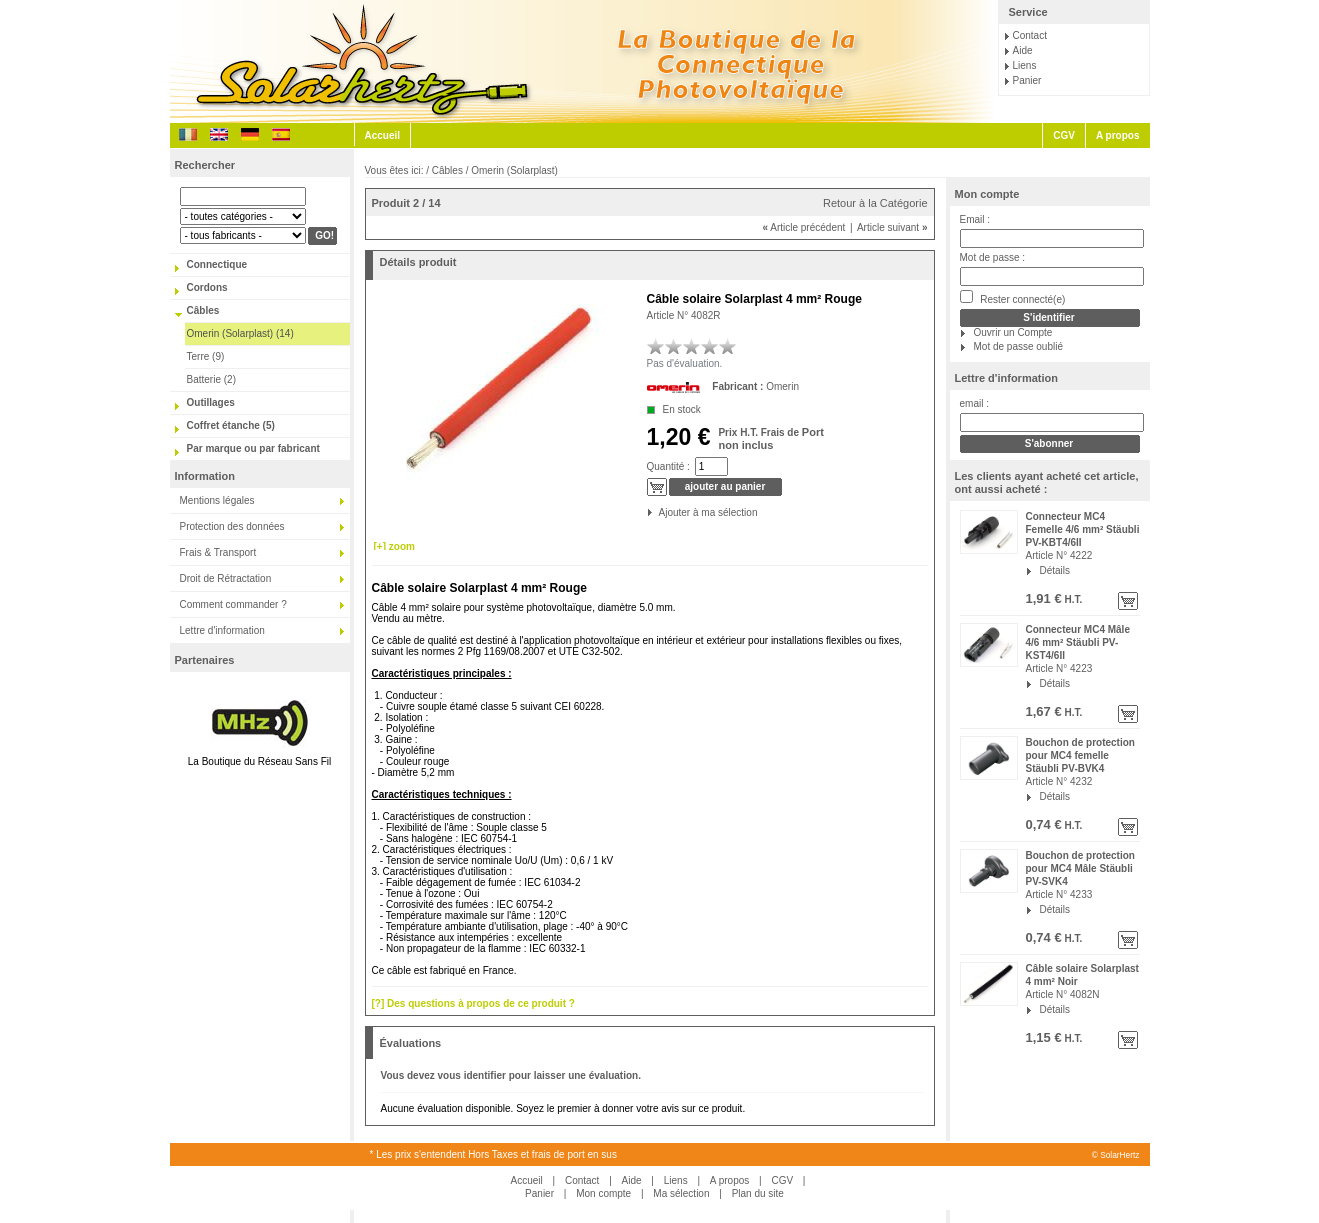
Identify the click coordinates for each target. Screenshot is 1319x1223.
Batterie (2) (211, 379)
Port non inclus (770, 438)
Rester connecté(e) (1013, 297)
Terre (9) (206, 356)
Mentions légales (217, 500)
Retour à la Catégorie (875, 203)
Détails (1055, 570)
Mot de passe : (993, 257)
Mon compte (987, 194)
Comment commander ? (233, 604)
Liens (1025, 65)
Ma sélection (681, 1193)
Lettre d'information (222, 630)
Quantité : (668, 466)
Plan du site (758, 1193)
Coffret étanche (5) (231, 425)
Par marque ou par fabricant (253, 448)
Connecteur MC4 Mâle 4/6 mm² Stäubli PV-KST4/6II (1078, 642)
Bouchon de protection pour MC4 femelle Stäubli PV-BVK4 (1080, 755)
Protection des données (232, 526)
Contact (1030, 35)
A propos (1118, 135)
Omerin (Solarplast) (514, 170)
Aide (1023, 50)
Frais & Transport (218, 552)
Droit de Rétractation (226, 578)
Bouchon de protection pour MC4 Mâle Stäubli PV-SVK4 (1080, 868)
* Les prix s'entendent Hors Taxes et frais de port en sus (493, 1154)
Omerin (782, 386)
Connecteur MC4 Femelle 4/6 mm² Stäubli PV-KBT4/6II (1083, 529)
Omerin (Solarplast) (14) (240, 333)
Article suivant (892, 227)
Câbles (203, 310)
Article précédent (803, 227)
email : (974, 403)
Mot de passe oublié (1019, 346)
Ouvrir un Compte (1013, 332)
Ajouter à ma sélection (660, 512)
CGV (1064, 135)
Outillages (211, 402)
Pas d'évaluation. (685, 363)
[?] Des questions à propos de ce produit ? (473, 1003)
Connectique (217, 264)
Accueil (383, 135)
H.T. (1072, 599)
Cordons (207, 287)
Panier (1027, 80)
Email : (975, 219)
